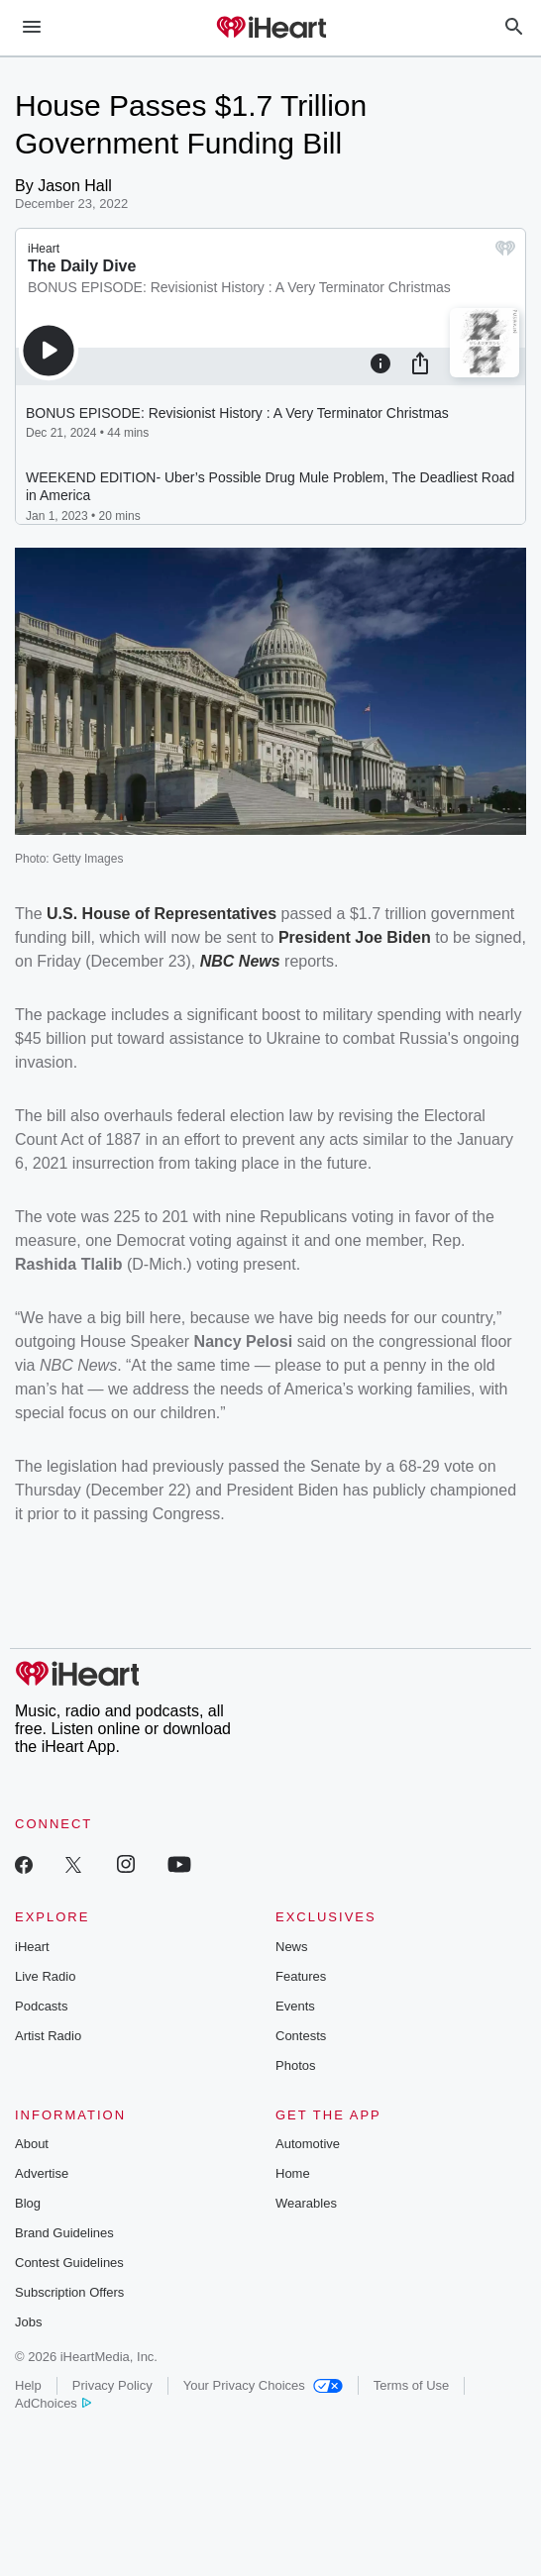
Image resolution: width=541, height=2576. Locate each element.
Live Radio (45, 1976)
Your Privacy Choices (263, 2385)
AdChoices (53, 2403)
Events (295, 2006)
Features (300, 1976)
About (32, 2143)
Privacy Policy (112, 2385)
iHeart (32, 1946)
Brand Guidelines (64, 2232)
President (316, 937)
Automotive (307, 2143)
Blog (28, 2203)
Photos (295, 2065)
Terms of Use (412, 2385)
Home (292, 2173)
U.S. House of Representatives (161, 913)
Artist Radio (48, 2035)
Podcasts (41, 2006)
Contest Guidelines (69, 2262)
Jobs (28, 2322)
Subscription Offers (69, 2292)
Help (28, 2385)
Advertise (41, 2173)
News (291, 1946)
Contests (300, 2035)
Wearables (306, 2203)
